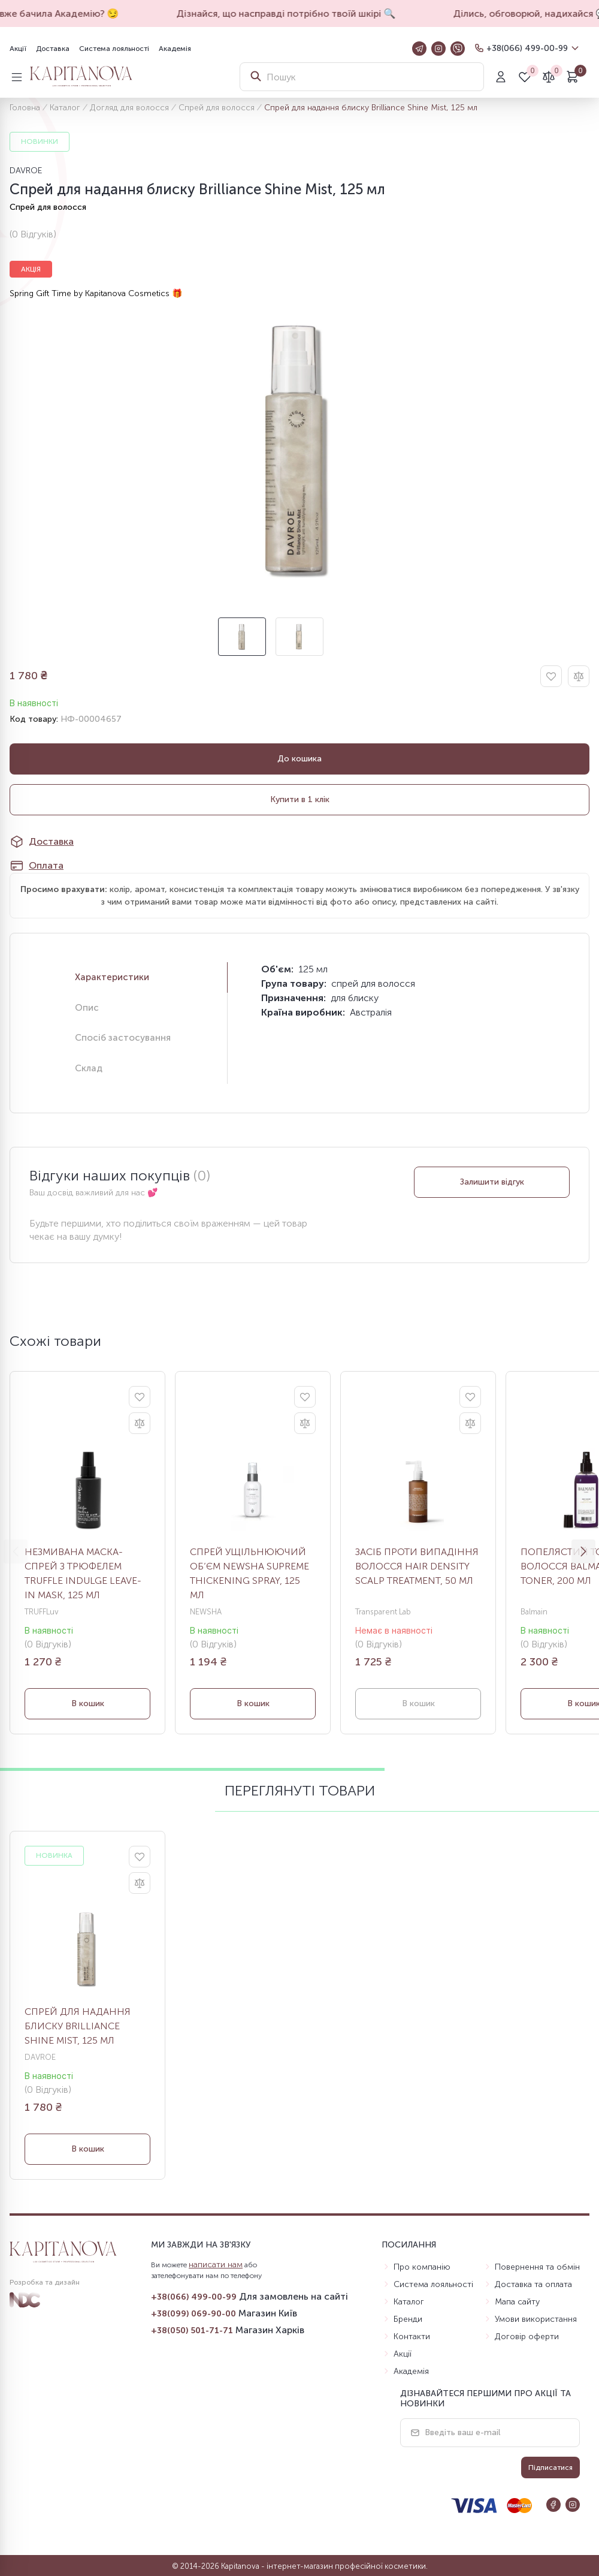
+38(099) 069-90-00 (193, 2314)
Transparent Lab (383, 1611)
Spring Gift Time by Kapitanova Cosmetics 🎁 (96, 293)
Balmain (534, 1611)
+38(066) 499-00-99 (527, 48)
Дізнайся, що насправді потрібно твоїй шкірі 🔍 (316, 13)
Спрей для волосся (217, 108)
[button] (583, 1551)
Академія (175, 48)
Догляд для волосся (129, 108)
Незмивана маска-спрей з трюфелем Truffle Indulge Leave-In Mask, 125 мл (83, 1573)
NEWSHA (206, 1611)
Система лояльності (114, 48)
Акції (18, 48)
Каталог (65, 108)
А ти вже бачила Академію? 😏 (79, 13)
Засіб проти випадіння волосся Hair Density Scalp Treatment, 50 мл (417, 1566)
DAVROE (26, 170)
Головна (25, 108)
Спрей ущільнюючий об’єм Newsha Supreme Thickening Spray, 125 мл (249, 1573)
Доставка (52, 48)
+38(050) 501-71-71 (192, 2330)
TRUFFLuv (42, 1611)
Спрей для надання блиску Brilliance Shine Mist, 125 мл (78, 2026)
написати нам (216, 2264)
